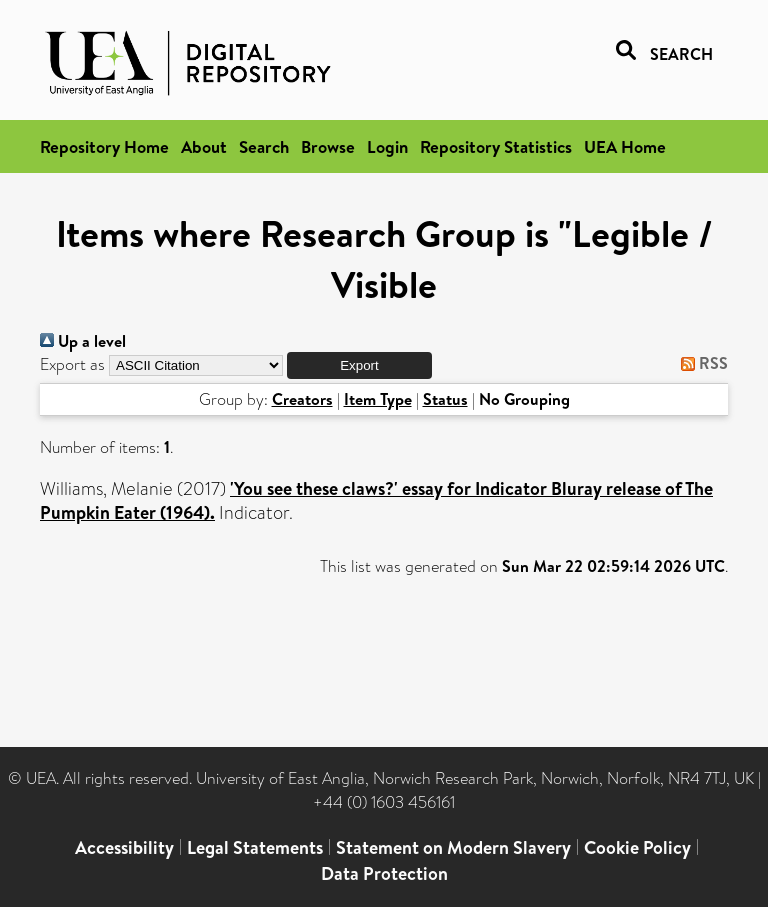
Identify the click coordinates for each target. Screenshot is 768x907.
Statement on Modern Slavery (453, 847)
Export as (72, 364)
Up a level (83, 341)
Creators (302, 399)
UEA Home (625, 146)
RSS (700, 363)
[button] (359, 365)
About (204, 146)
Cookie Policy (637, 847)
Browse (328, 146)
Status (445, 399)
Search (264, 146)
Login (387, 146)
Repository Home (104, 146)
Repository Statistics (496, 146)
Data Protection (384, 873)
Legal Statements (255, 847)
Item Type (378, 399)
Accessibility (124, 847)
